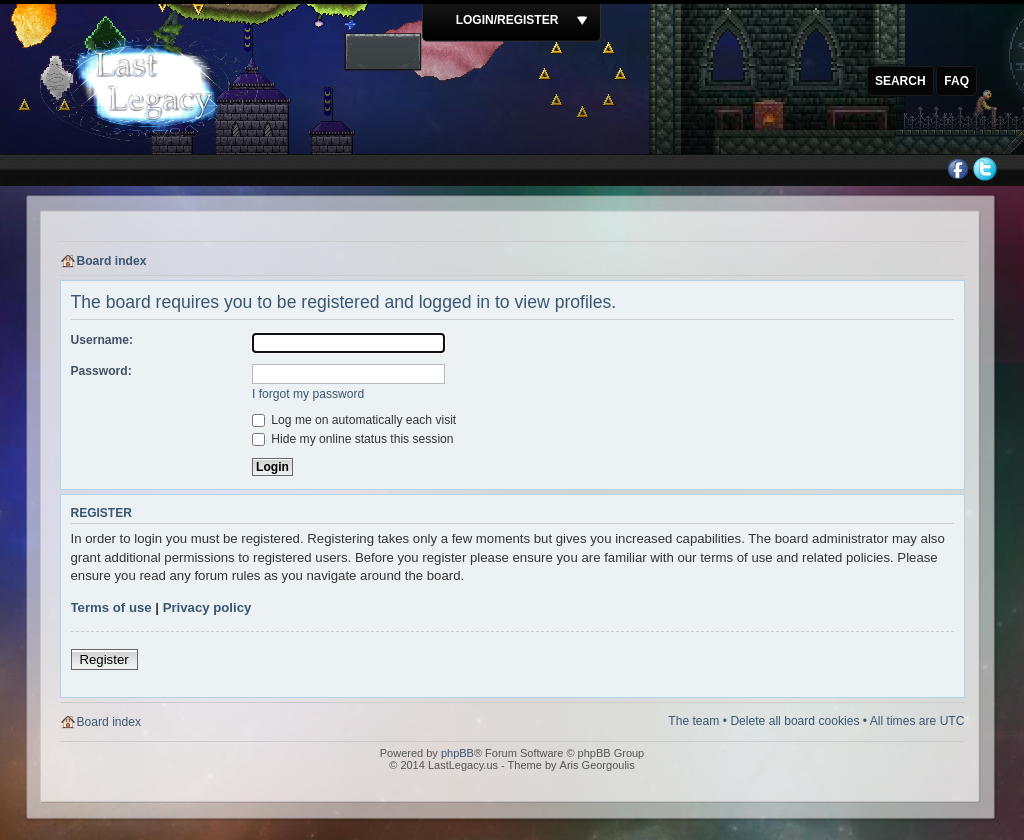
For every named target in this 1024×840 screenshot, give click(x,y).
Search (900, 81)
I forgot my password (308, 394)
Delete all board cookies (794, 721)
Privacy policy (207, 607)
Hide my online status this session (353, 439)
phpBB (457, 753)
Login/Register (507, 20)
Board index (112, 261)
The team (693, 721)
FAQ (956, 81)
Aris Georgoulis (597, 765)
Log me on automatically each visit (354, 420)
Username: (102, 340)
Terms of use (111, 607)
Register (104, 659)
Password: (101, 371)
